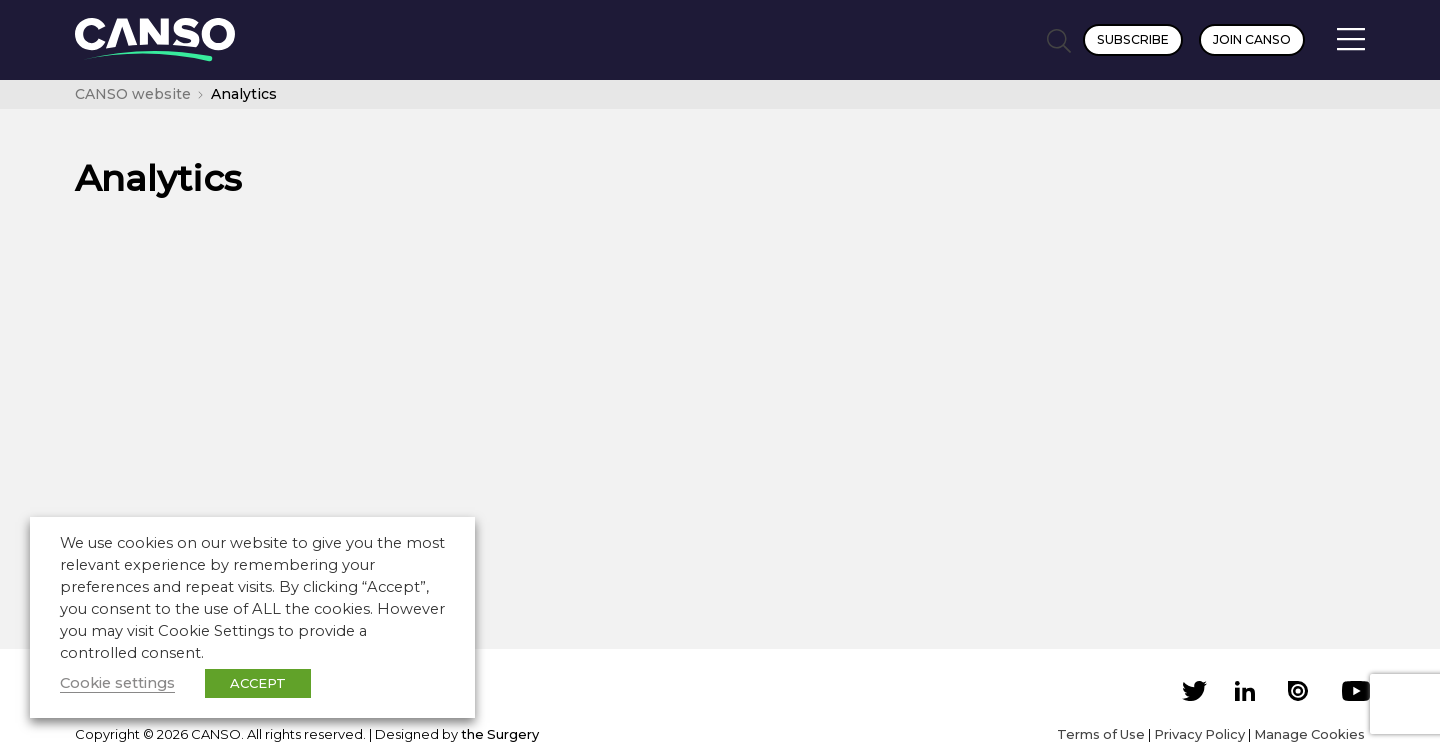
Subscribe (1133, 39)
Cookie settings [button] (117, 683)
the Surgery (500, 734)
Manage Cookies (1309, 734)
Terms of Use (1101, 734)
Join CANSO (1252, 39)
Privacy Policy (1199, 734)
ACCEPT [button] (258, 683)
